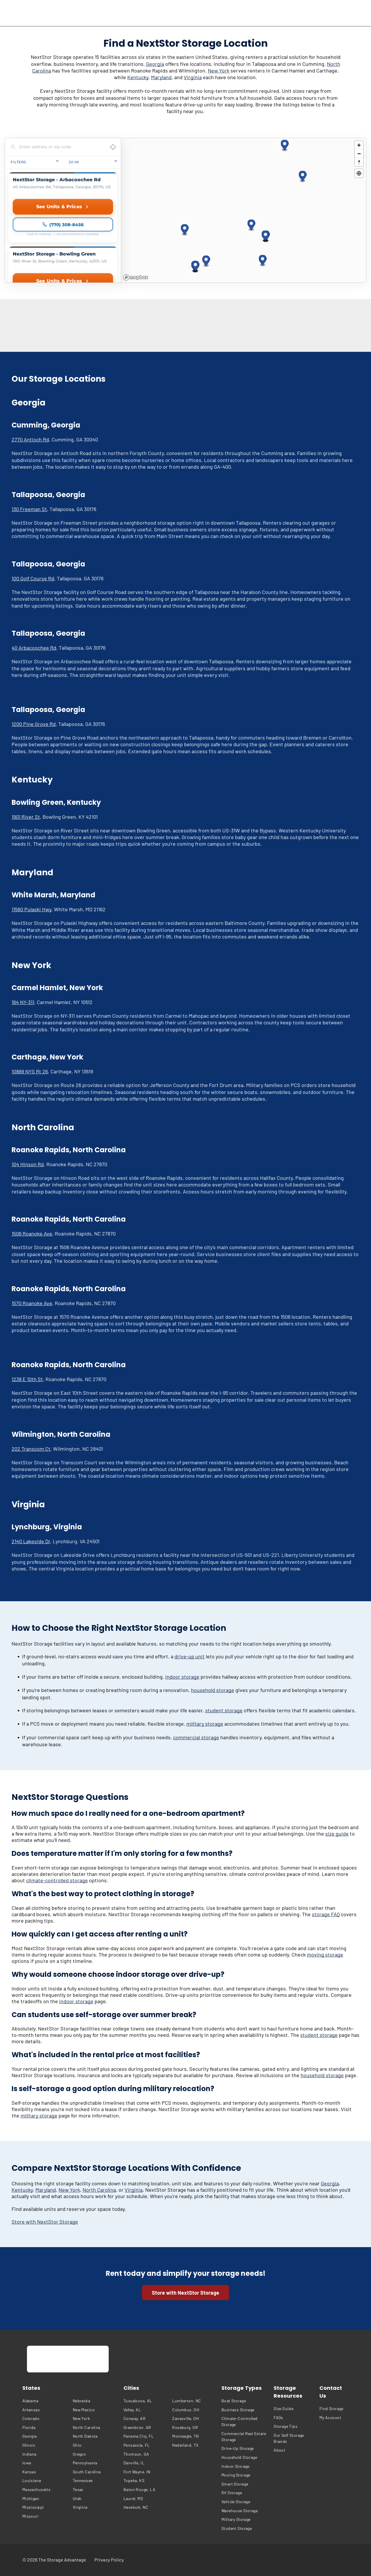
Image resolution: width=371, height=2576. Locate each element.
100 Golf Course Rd (33, 578)
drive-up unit (189, 1656)
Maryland (161, 77)
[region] (243, 210)
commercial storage (196, 1737)
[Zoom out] (359, 153)
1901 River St (26, 817)
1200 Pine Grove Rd (34, 724)
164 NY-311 (23, 1002)
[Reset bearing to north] (359, 162)
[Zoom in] (359, 145)
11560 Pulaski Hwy (31, 909)
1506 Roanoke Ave (32, 1233)
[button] (185, 230)
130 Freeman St (29, 509)
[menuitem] (46, 2400)
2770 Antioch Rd (30, 439)
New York (218, 70)
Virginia (193, 77)
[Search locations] (58, 146)
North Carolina (99, 2189)
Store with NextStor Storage (45, 2221)
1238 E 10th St (27, 1379)
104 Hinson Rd (28, 1164)
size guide (337, 1833)
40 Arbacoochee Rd (34, 647)
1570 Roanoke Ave (32, 1303)
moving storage (325, 1954)
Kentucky (137, 77)
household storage (212, 1690)
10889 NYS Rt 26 (30, 1071)
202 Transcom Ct (31, 1448)
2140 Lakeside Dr (31, 1541)
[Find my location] (359, 173)
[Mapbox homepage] (135, 277)
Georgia (155, 64)
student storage (224, 1710)
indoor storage (182, 1676)
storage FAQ (326, 1914)
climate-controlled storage (57, 1880)
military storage (204, 1723)
